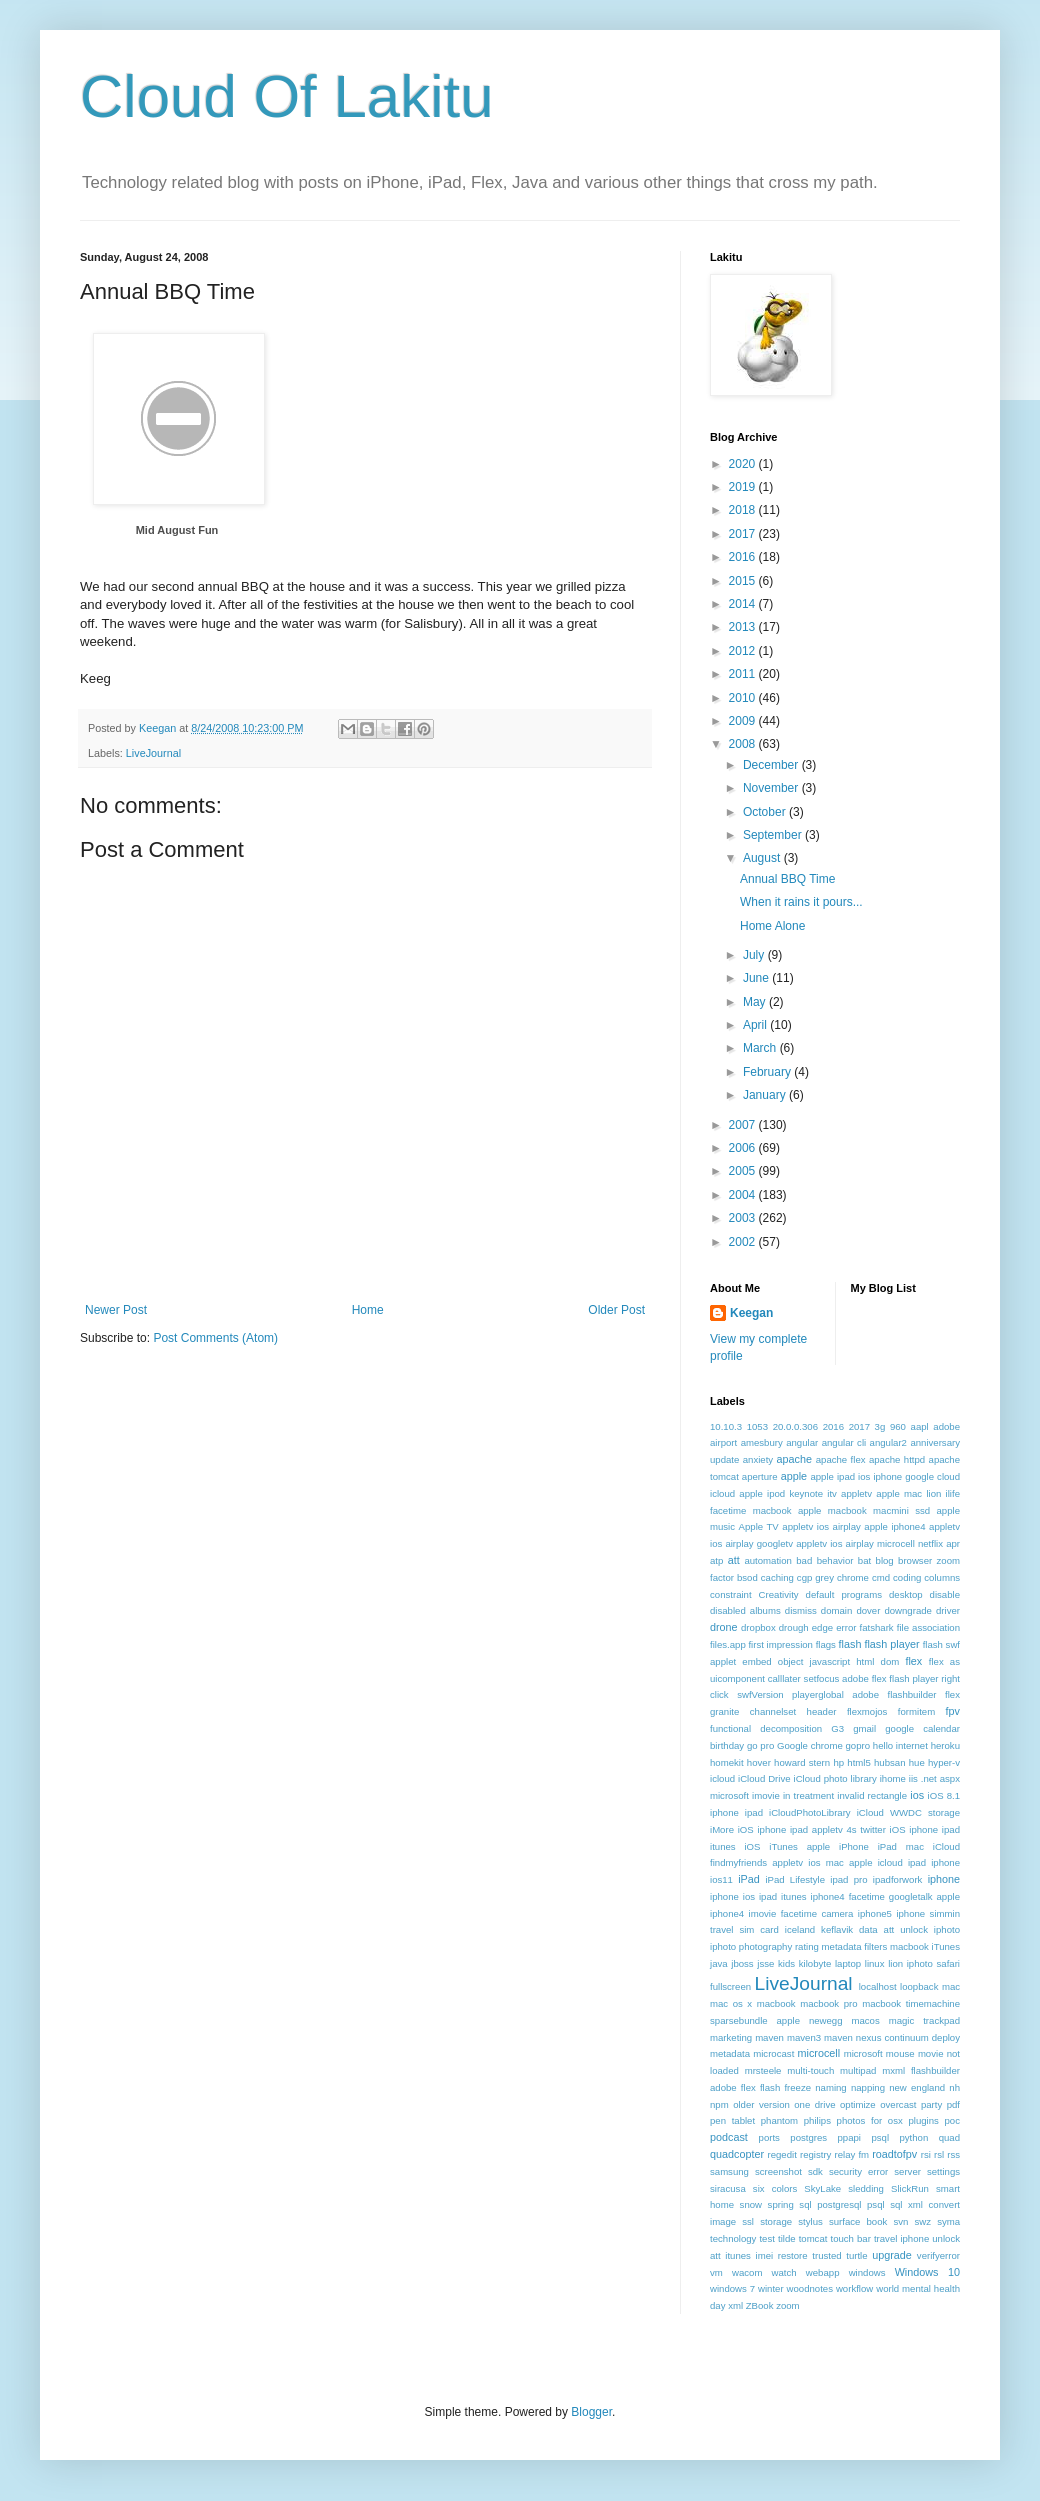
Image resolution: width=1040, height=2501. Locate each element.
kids (786, 1963)
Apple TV (759, 1526)
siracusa (728, 2188)
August (763, 858)
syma (948, 2221)
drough (794, 1627)
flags (826, 1644)
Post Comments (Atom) (215, 1338)
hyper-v (944, 1762)
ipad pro (848, 1879)
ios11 (721, 1879)
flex (913, 1661)
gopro (858, 1745)
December (772, 765)
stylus (810, 2221)
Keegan (751, 1313)
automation (767, 1560)
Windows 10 (927, 2272)
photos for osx (870, 2120)
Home (368, 1310)
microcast (773, 2053)
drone (724, 1627)
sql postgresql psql (841, 2204)
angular (802, 1442)
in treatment (808, 1795)
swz (922, 2221)
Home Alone (772, 926)
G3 (837, 1728)
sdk (815, 2171)
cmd (881, 1577)
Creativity (779, 1594)
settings (943, 2171)
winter (771, 2288)
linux (875, 1963)
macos (865, 2020)
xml (735, 2305)
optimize (858, 2104)
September (774, 835)
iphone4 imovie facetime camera (781, 1913)
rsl (939, 2154)
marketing (731, 2037)
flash (850, 1644)
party (931, 2104)
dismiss (801, 1610)
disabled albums (745, 1610)
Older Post (616, 1310)
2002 (744, 1242)
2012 (744, 651)
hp (838, 1762)
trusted (826, 2255)
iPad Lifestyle (795, 1879)
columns (942, 1577)
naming (830, 2087)
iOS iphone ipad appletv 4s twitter (812, 1829)
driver (948, 1610)
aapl (920, 1426)
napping (868, 2087)
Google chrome (810, 1745)
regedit (781, 2154)
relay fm (852, 2154)
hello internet (900, 1745)
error (846, 1627)
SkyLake (822, 2188)
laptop (848, 1963)
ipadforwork (898, 1879)
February (768, 1072)
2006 (744, 1148)
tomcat (813, 2238)
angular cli (844, 1442)
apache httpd (897, 1459)
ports (769, 2137)
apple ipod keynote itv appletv (805, 1493)
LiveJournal (153, 753)
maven (769, 2037)
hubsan (889, 1762)
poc (952, 2120)
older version (761, 2104)
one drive (814, 2104)
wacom (747, 2272)
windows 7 (732, 2288)
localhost (878, 1986)
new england (917, 2087)
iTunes (946, 1946)
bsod (747, 1577)
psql (880, 2137)
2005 (744, 1171)
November (772, 788)
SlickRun (910, 2188)
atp (716, 1560)
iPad (749, 1879)
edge (822, 1627)
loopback (919, 1986)
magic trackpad (924, 2020)
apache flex (841, 1459)
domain (836, 1610)
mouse (900, 2053)
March (761, 1048)
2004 (744, 1195)
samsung (729, 2171)
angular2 (888, 1442)
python (913, 2137)
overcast (898, 2104)
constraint (731, 1594)
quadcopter (737, 2154)
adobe (946, 1426)
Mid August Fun (177, 530)
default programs (844, 1594)
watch (784, 2272)
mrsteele (763, 2070)
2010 (744, 698)
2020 (744, 464)
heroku (945, 1745)
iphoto (947, 1929)
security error (858, 2171)
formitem (916, 1711)
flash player (891, 1644)
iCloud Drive (764, 1778)
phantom (779, 2120)
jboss (742, 1963)
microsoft (863, 2053)
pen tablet (732, 2120)
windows (867, 2272)
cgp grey (815, 1577)
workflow (854, 2288)
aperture (760, 1476)
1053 (757, 1426)
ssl (748, 2221)
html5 (858, 1762)
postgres (808, 2137)
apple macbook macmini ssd (864, 1510)
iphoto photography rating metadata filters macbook (819, 1946)
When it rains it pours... (801, 902)
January (766, 1095)
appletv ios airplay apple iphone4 (853, 1526)
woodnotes (810, 2288)
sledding (866, 2188)
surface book (858, 2221)
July (755, 955)
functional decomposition (766, 1728)
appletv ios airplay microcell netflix (869, 1543)
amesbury (762, 1442)
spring (781, 2204)
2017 (744, 534)
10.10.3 (726, 1426)
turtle (856, 2255)
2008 (744, 744)
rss (953, 2154)
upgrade (892, 2255)
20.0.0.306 (795, 1426)
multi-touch (810, 2070)
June (757, 978)
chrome (853, 1577)
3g (880, 1426)
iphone (944, 1879)
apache (794, 1459)
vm (716, 2272)
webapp (823, 2272)
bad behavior (824, 1560)
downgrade (907, 1610)
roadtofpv (894, 2154)
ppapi (849, 2137)
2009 (744, 721)
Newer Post (116, 1310)
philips (817, 2120)
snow (751, 2204)
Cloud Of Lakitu (287, 96)
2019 (744, 487)
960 (898, 1426)
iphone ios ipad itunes (758, 1896)
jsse (765, 1963)
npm (719, 2104)
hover (759, 1762)
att (734, 1560)
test (766, 2238)
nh (954, 2087)
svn (900, 2221)
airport (723, 1442)
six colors (775, 2188)
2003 (744, 1218)
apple (794, 1476)
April (756, 1025)
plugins (923, 2120)
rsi (926, 2154)
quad (949, 2137)
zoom (787, 2305)
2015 (744, 581)
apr (953, 1543)
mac (951, 1986)
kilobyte (815, 1963)
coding (907, 1577)
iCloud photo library (835, 1778)
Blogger (591, 2412)
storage (776, 2221)
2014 (744, 604)
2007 (744, 1125)
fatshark (877, 1627)
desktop (906, 1594)
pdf (953, 2104)
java (719, 1963)
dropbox (758, 1627)
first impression (780, 1644)
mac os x (731, 2003)
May (756, 1002)
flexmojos (867, 1711)
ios (917, 1795)
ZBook (760, 2305)
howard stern (802, 1762)
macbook (776, 2003)
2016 (744, 557)
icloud (722, 1778)
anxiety (758, 1459)
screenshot (778, 2171)
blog (885, 1560)
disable (945, 1594)
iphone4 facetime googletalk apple (885, 1896)
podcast (729, 2137)
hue (917, 1762)
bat (864, 1560)
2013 (744, 627)
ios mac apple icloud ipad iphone (884, 1862)
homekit (727, 1762)
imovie (766, 1795)
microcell (819, 2053)
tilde (787, 2238)
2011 (744, 674)
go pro (760, 1745)
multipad (858, 2070)
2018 (744, 510)
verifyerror (938, 2255)
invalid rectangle (872, 1795)
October (766, 812)
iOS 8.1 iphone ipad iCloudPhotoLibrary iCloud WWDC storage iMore (835, 1812)
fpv (953, 1711)
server (907, 2171)
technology (733, 2238)
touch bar (850, 2238)
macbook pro (828, 2003)
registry (815, 2154)
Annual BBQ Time (787, 879)
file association (928, 1627)
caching (777, 1577)
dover (868, 1610)
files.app (728, 1644)
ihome (893, 1778)
